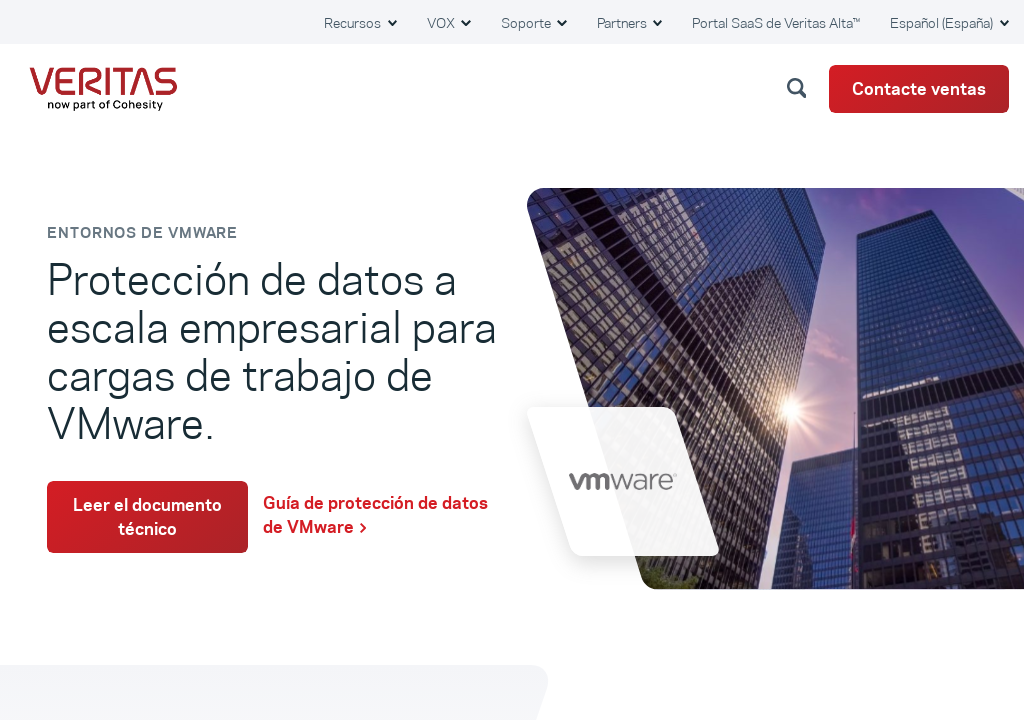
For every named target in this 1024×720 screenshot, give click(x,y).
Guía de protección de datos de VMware (375, 515)
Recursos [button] (354, 23)
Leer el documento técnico (147, 517)
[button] (800, 87)
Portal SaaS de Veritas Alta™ (776, 23)
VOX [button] (442, 23)
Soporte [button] (527, 23)
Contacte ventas (919, 89)
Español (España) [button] (943, 23)
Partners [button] (623, 23)
